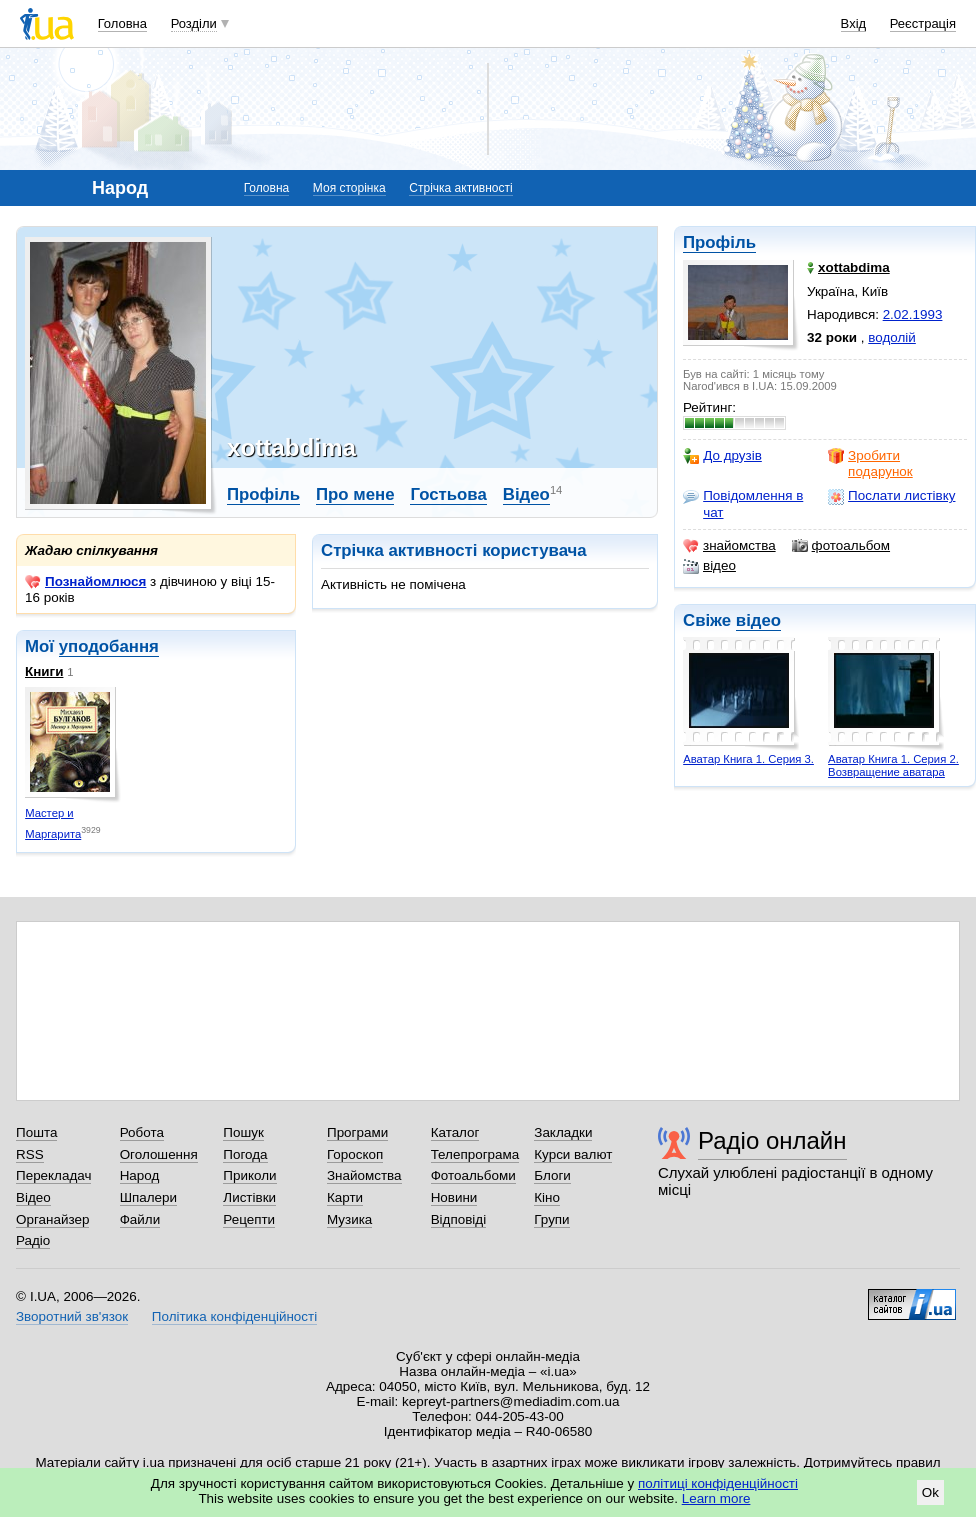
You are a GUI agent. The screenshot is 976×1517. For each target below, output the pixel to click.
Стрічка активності (460, 188)
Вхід (854, 23)
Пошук (243, 1132)
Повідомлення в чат (743, 503)
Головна (122, 23)
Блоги (552, 1175)
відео (709, 566)
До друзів (722, 456)
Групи (551, 1219)
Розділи (194, 23)
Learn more (716, 1498)
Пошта (36, 1132)
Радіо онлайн (772, 1140)
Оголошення (159, 1154)
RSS (30, 1154)
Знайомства (364, 1175)
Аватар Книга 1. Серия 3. (748, 759)
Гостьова (448, 494)
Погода (245, 1154)
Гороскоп (355, 1154)
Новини (454, 1197)
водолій (892, 337)
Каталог (455, 1132)
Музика (349, 1219)
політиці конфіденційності (718, 1483)
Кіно (547, 1197)
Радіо (33, 1240)
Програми (357, 1132)
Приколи (249, 1175)
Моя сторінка (349, 188)
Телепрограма (475, 1154)
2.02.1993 (913, 314)
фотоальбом (841, 546)
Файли (140, 1219)
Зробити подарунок (870, 463)
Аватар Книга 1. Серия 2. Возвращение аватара (893, 765)
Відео (526, 494)
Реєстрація (923, 23)
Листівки (249, 1197)
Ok (930, 1492)
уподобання (109, 646)
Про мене (355, 494)
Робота (142, 1132)
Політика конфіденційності (234, 1316)
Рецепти (249, 1219)
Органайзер (52, 1219)
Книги (44, 671)
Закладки (563, 1132)
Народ (140, 1175)
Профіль (719, 242)
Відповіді (459, 1219)
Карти (345, 1197)
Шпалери (148, 1197)
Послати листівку (891, 496)
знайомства (729, 546)
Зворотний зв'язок (72, 1316)
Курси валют (573, 1154)
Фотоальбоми (473, 1175)
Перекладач (53, 1175)
